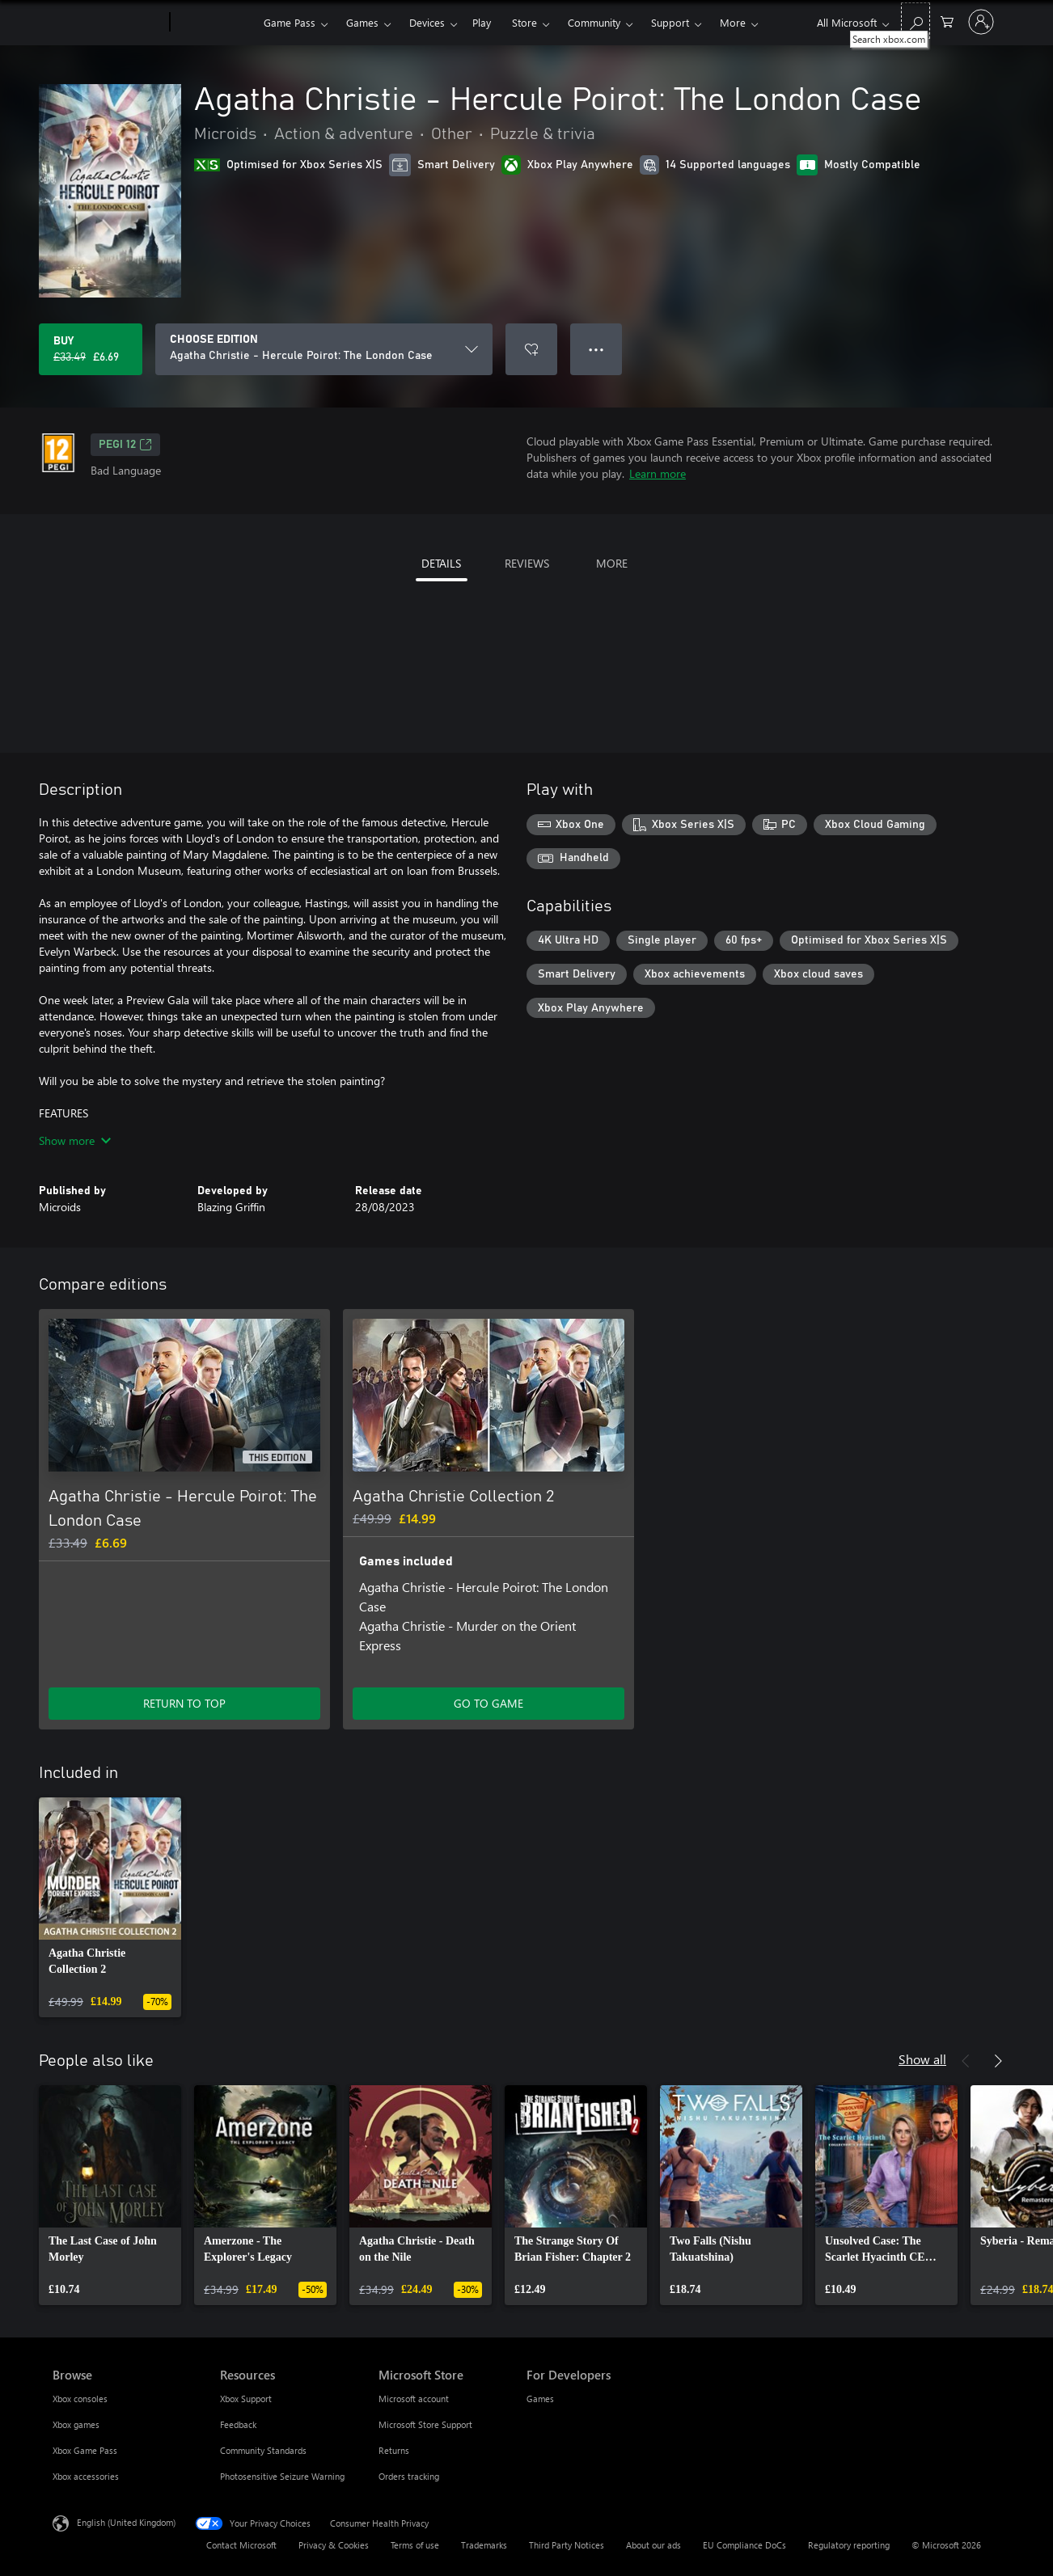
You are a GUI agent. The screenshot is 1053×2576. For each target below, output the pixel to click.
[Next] (998, 2061)
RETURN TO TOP (184, 1703)
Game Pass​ (289, 22)
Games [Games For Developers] (540, 2398)
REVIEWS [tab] (527, 563)
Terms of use (415, 2545)
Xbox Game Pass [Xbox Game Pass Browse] (85, 2450)
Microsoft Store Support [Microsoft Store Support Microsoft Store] (425, 2424)
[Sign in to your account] (981, 21)
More (733, 22)
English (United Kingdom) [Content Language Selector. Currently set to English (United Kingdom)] (126, 2522)
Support (670, 22)
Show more (75, 1140)
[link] (110, 1907)
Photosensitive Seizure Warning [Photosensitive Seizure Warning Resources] (282, 2476)
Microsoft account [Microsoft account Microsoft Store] (413, 2398)
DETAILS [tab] (441, 563)
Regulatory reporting (849, 2545)
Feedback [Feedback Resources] (238, 2424)
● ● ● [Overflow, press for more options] (596, 348)
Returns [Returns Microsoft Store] (393, 2450)
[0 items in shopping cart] (947, 21)
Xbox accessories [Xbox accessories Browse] (86, 2476)
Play (481, 22)
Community (594, 22)
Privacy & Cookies (333, 2545)
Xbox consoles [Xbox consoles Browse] (80, 2398)
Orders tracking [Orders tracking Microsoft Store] (408, 2476)
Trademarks (484, 2545)
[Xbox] (215, 22)
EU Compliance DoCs (744, 2545)
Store (524, 22)
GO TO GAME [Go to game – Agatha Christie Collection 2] (488, 1703)
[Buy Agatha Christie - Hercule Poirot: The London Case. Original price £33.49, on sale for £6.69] (90, 349)
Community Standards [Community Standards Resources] (263, 2450)
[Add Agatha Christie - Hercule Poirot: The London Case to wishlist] (531, 349)
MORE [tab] (612, 563)
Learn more (657, 473)
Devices (427, 22)
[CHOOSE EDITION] (324, 349)
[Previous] (965, 2061)
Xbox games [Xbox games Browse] (76, 2424)
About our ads (653, 2545)
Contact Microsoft (241, 2545)
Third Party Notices (566, 2545)
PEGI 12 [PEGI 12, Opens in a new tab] (125, 444)
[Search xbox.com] (915, 20)
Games (362, 22)
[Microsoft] (108, 22)
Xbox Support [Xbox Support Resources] (246, 2398)
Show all (922, 2058)
